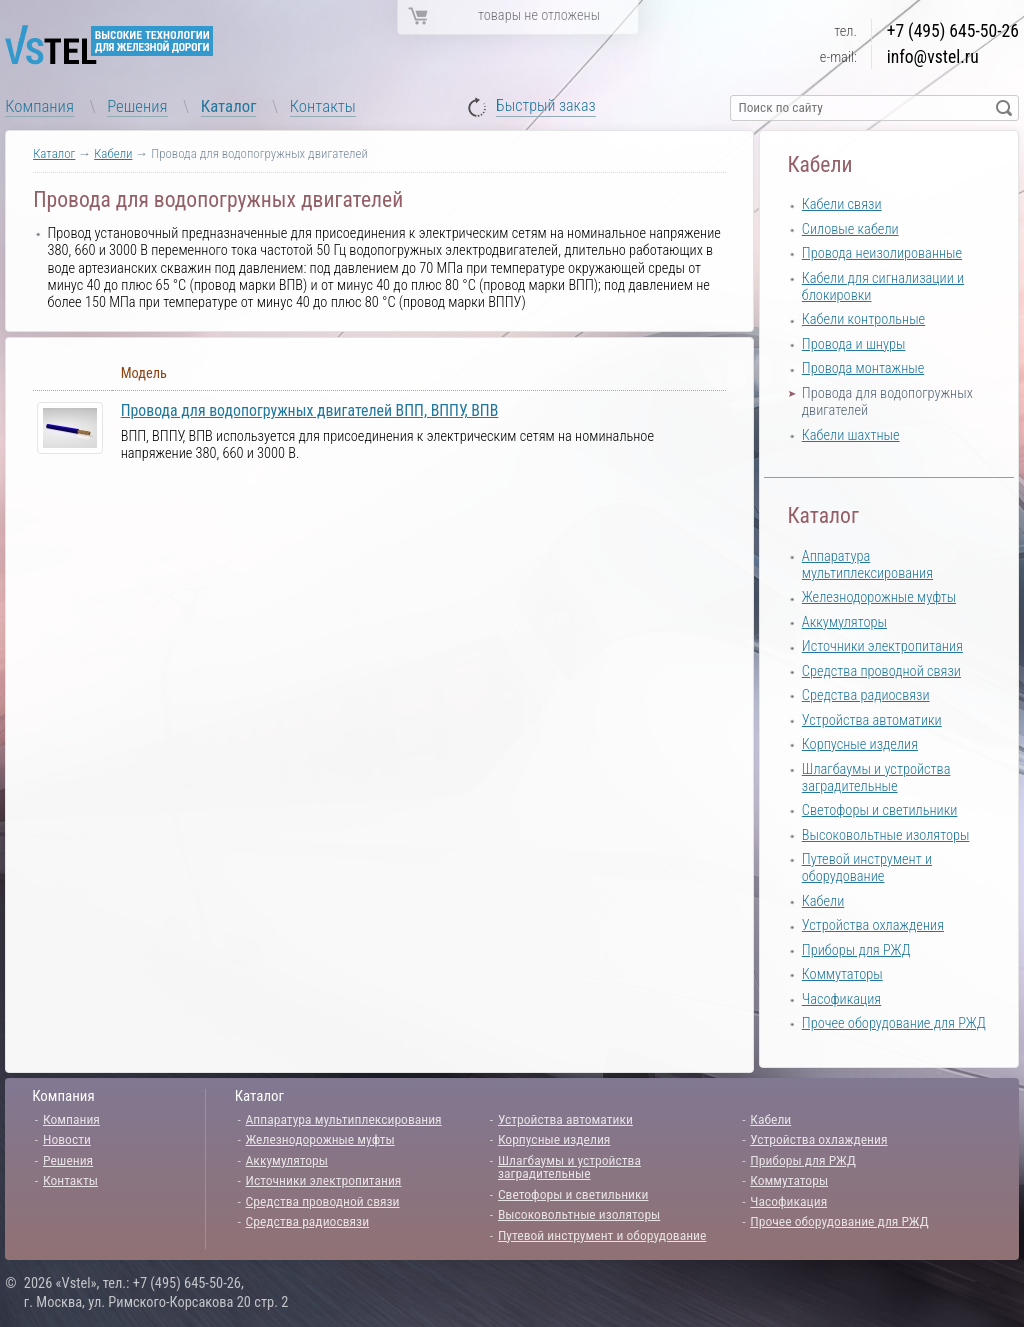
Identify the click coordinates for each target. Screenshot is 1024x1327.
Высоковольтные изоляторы (886, 835)
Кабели (113, 153)
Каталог (229, 106)
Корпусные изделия (860, 744)
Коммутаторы (842, 974)
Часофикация (841, 999)
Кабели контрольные (863, 319)
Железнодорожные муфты (879, 597)
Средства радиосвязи (866, 695)
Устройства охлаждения (873, 925)
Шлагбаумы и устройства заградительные (876, 778)
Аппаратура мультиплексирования (867, 565)
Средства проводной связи (881, 671)
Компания (39, 106)
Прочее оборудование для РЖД (894, 1023)
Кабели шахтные (851, 435)
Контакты (323, 106)
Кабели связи (842, 204)
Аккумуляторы (844, 622)
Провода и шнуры (854, 344)
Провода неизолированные (882, 253)
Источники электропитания (882, 646)
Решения (137, 106)
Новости (67, 1139)
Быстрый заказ (546, 106)
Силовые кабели (850, 229)
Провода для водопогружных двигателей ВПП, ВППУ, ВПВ (310, 410)
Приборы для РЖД (856, 950)
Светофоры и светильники (880, 810)
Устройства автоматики (872, 720)
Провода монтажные (863, 368)
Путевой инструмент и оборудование (867, 868)
